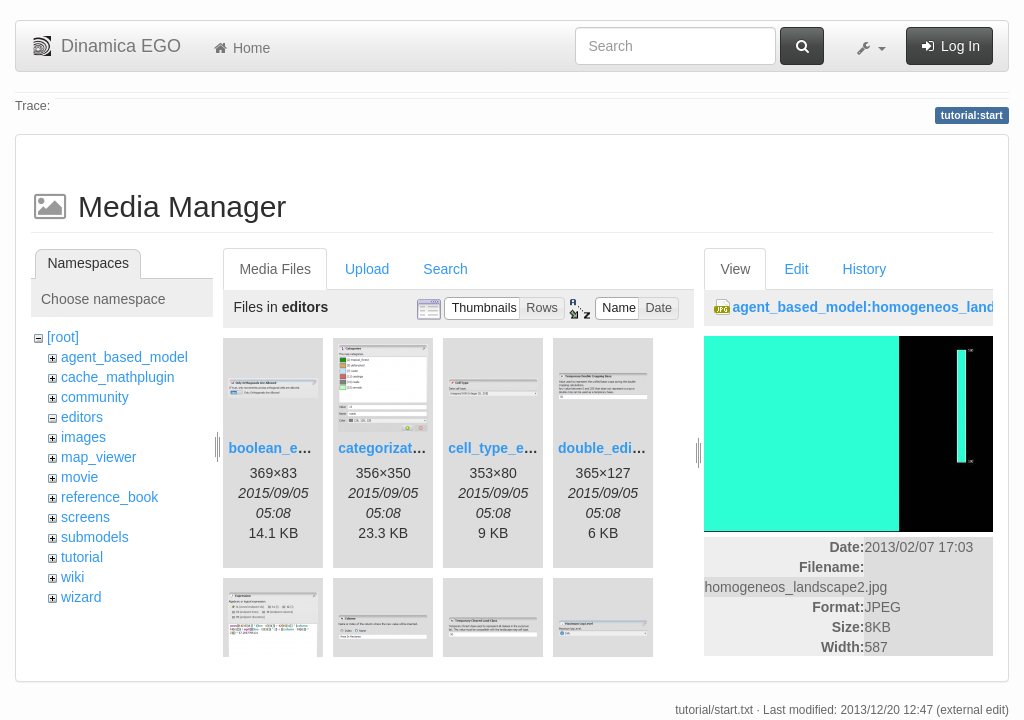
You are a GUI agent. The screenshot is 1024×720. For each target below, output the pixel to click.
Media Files (275, 269)
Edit (796, 269)
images (83, 437)
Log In (949, 46)
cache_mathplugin (118, 377)
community (95, 397)
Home (240, 48)
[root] (63, 337)
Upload (367, 269)
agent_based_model (124, 357)
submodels (95, 537)
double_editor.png (618, 448)
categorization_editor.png (423, 448)
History (865, 269)
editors (82, 417)
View (735, 269)
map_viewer (98, 457)
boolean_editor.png (292, 448)
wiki (72, 577)
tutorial (82, 557)
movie (79, 477)
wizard (81, 597)
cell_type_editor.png (515, 448)
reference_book (109, 497)
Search (445, 269)
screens (85, 517)
